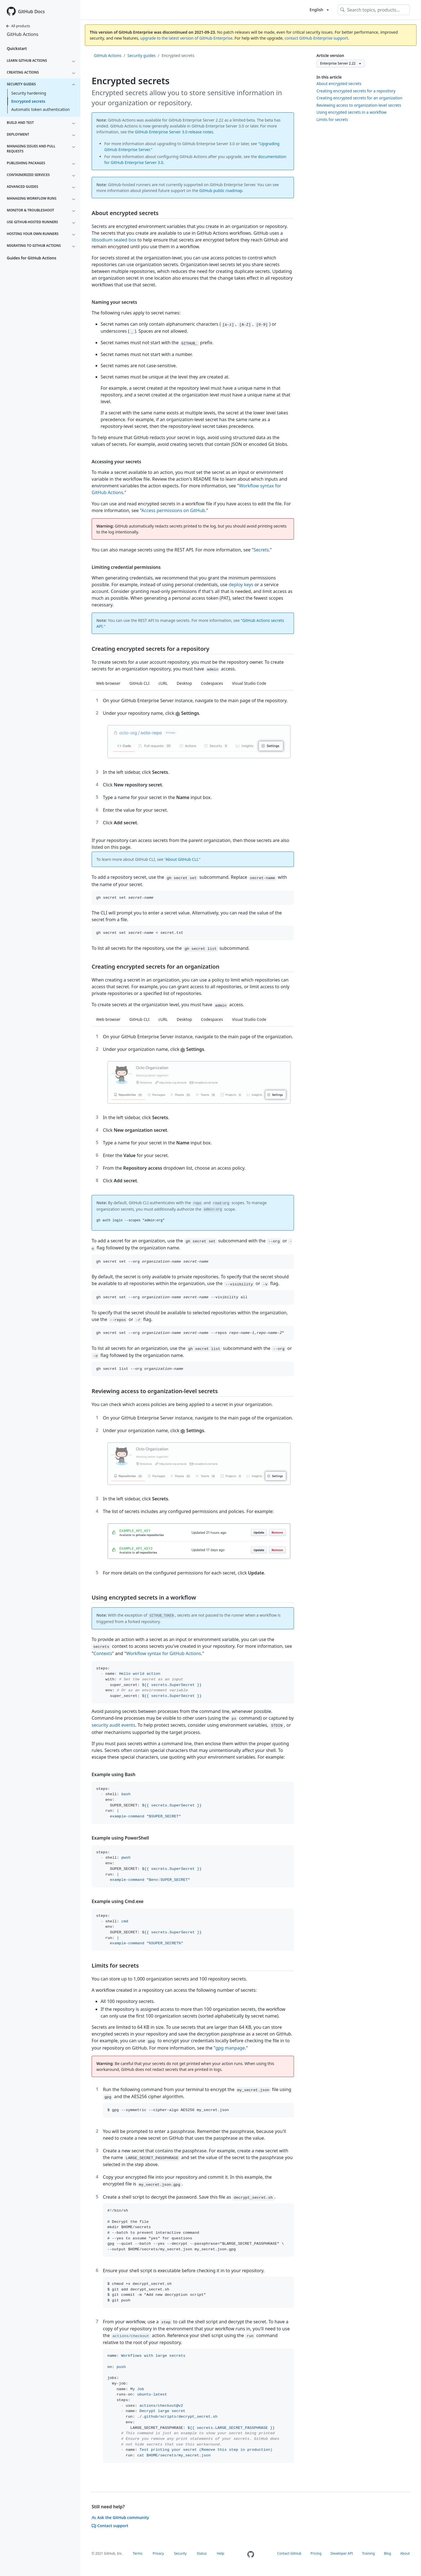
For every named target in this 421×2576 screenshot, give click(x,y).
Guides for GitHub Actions (31, 258)
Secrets (261, 550)
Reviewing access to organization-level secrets (358, 105)
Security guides (142, 55)
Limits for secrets (332, 119)
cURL (163, 683)
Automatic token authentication (40, 109)
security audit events (113, 1725)
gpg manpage (230, 2048)
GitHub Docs (31, 11)
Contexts (103, 1653)
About (405, 2553)
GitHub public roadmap (221, 190)
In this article (329, 77)
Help (220, 2553)
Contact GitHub (289, 2553)
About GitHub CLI (182, 859)
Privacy (158, 2553)
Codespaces (212, 683)
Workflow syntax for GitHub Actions (163, 1653)
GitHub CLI (140, 683)
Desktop (184, 683)
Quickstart (17, 48)
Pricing (316, 2553)
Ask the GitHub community (120, 2517)
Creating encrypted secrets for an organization (359, 98)
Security (180, 2553)
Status (202, 2553)
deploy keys (241, 584)
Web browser (108, 683)
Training (368, 2553)
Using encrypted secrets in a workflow (351, 112)
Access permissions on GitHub (173, 510)
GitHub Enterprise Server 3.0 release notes (174, 131)
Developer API (342, 2553)
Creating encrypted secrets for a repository (355, 90)
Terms (137, 2553)
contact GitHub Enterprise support (316, 38)
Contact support (110, 2525)
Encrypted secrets (28, 101)
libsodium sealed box (114, 240)
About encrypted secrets (338, 83)
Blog (387, 2553)
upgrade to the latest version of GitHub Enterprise (186, 38)
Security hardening (28, 93)
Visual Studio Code (249, 683)
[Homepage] (250, 2554)
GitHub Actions (22, 34)
